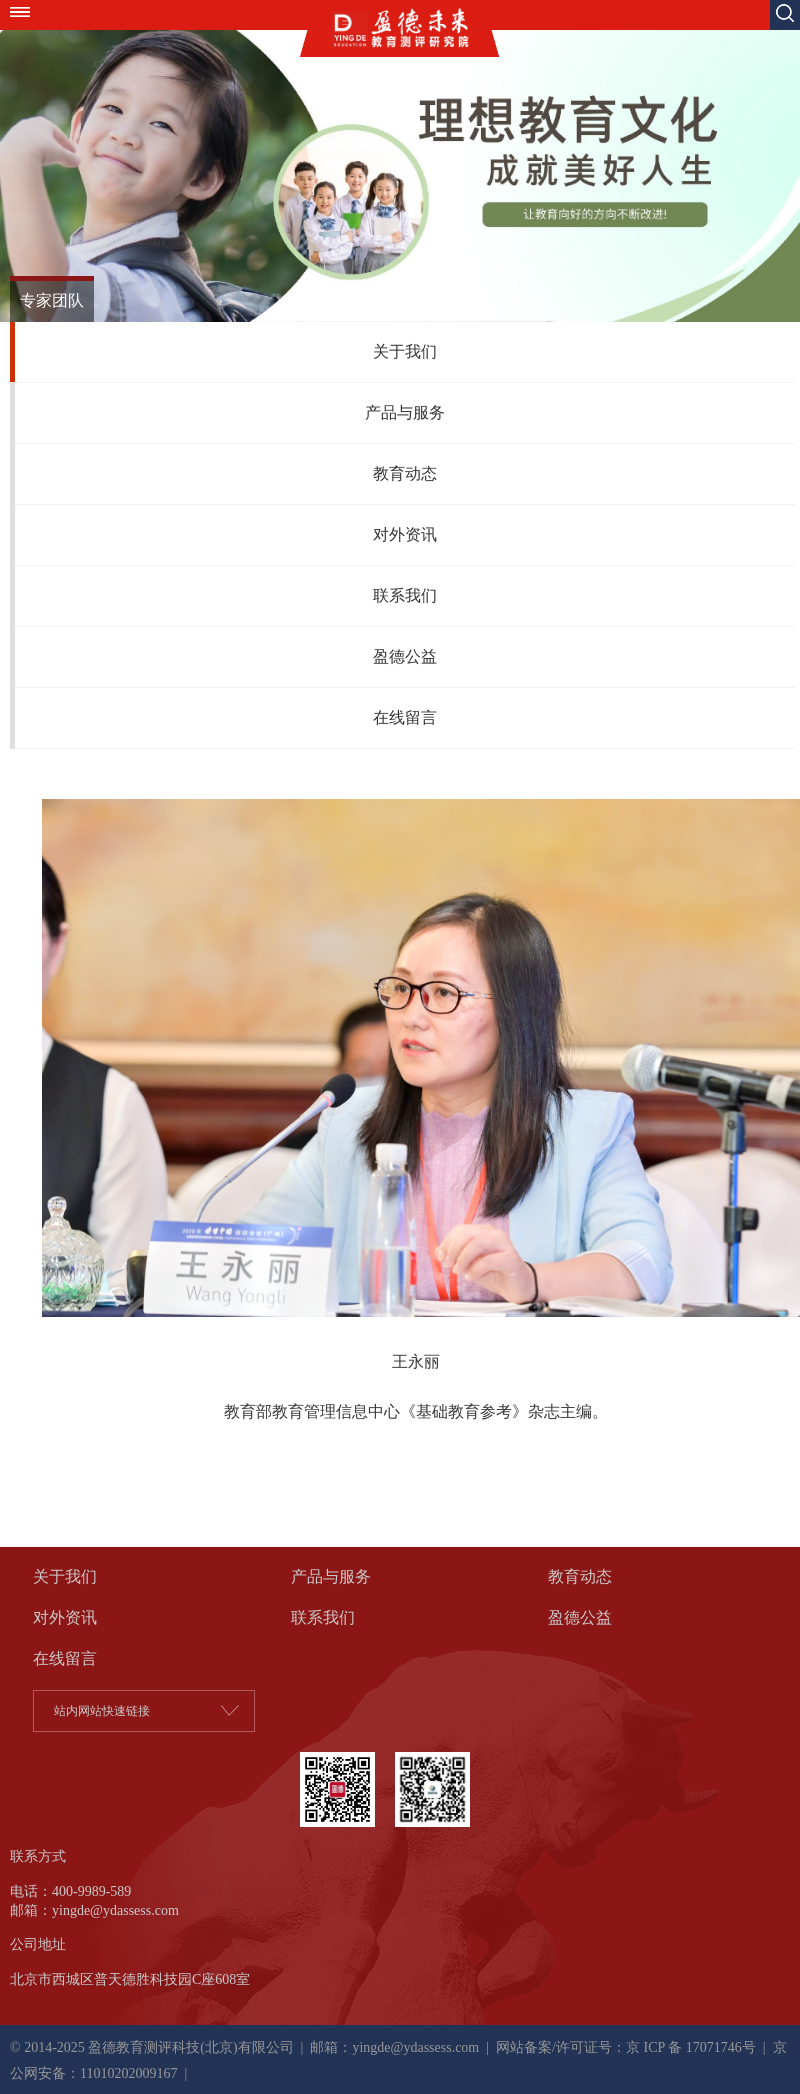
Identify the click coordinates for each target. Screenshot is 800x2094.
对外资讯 (405, 534)
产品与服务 (405, 412)
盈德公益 (405, 656)
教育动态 (405, 473)
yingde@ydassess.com (415, 2047)
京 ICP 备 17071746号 (691, 2047)
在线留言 (405, 717)
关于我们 (405, 351)
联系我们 (405, 595)
